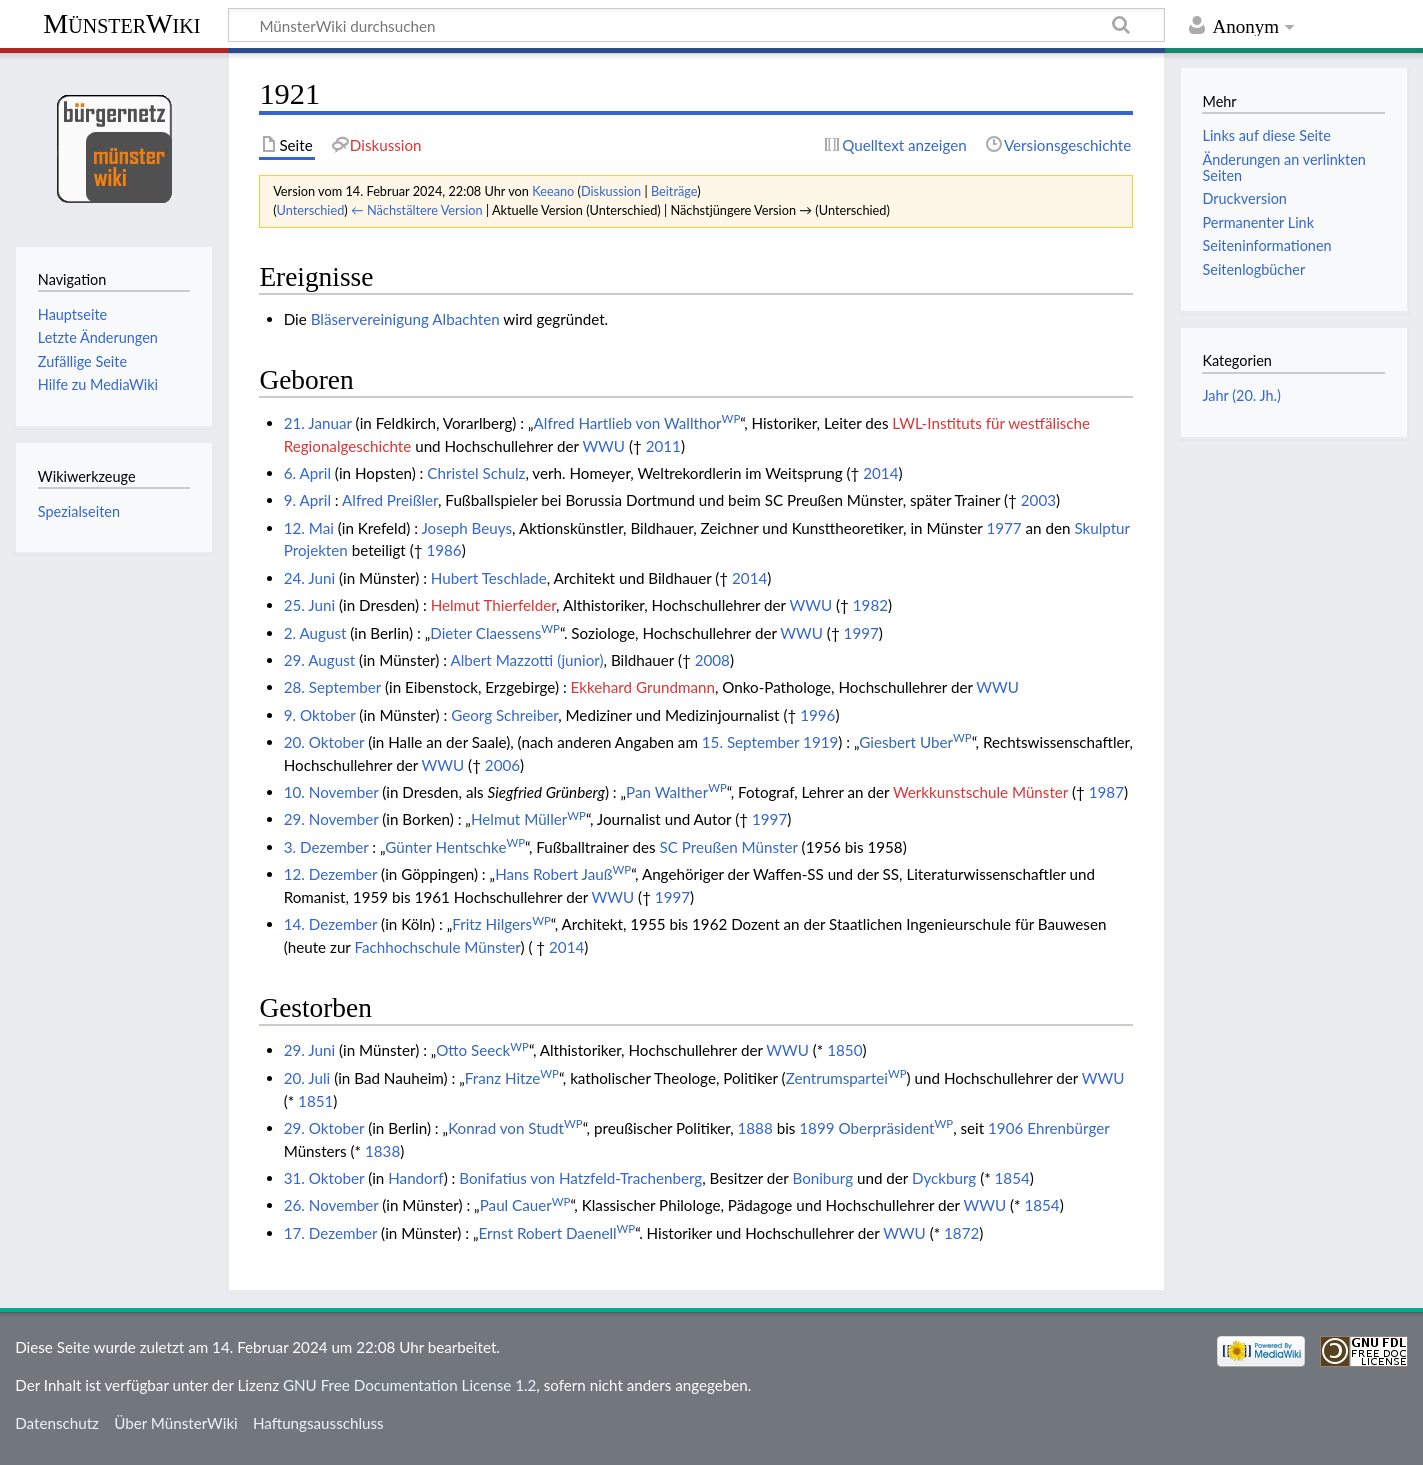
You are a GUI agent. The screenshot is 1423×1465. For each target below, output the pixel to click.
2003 (1038, 500)
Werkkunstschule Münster (980, 792)
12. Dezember (331, 874)
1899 (816, 1128)
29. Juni (309, 1050)
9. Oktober (320, 715)
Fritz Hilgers (501, 924)
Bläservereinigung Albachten (405, 319)
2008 (712, 660)
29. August (320, 660)
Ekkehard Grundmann (643, 687)
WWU (603, 446)
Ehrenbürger (1068, 1128)
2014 (880, 473)
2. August (315, 633)
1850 (844, 1050)
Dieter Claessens (495, 633)
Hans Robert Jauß (563, 874)
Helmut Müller (528, 819)
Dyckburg (944, 1178)
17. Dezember (331, 1233)
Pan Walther (676, 792)
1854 (1012, 1178)
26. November (331, 1205)
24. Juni (309, 578)
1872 (961, 1233)
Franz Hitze (512, 1078)
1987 (1106, 792)
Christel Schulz (476, 473)
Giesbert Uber (915, 742)
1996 (817, 715)
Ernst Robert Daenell (557, 1233)
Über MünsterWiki (176, 1423)
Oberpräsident (895, 1128)
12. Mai (309, 528)
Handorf (415, 1178)
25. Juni (309, 605)
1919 (820, 742)
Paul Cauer (525, 1205)
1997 (861, 633)
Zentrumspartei (846, 1078)
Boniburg (822, 1178)
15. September (750, 742)
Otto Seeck (482, 1050)
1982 (870, 605)
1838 (382, 1151)
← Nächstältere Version (417, 210)
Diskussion (611, 191)
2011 (663, 446)
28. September (332, 687)
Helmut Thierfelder (493, 605)
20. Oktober (324, 742)
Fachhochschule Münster (437, 947)
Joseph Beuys (466, 528)
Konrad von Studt (515, 1128)
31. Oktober (324, 1178)
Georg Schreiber (504, 715)
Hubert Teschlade (489, 578)
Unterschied (311, 210)
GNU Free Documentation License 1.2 (409, 1385)
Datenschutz (57, 1423)
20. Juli (307, 1078)
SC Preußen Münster (728, 847)
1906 (1005, 1128)
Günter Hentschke (455, 847)
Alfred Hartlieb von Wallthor (637, 423)
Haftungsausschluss (318, 1423)
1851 (315, 1101)
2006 (502, 765)
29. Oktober (324, 1128)
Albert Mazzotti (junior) (526, 660)
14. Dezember (331, 924)
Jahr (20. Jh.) (1241, 395)
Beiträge (674, 191)
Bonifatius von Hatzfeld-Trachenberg (580, 1178)
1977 (1003, 528)
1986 (443, 550)
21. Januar (318, 423)
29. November (331, 819)
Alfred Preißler (390, 500)
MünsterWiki (121, 23)
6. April (307, 473)
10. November (331, 792)
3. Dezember (326, 847)
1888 (755, 1128)
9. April (307, 500)
